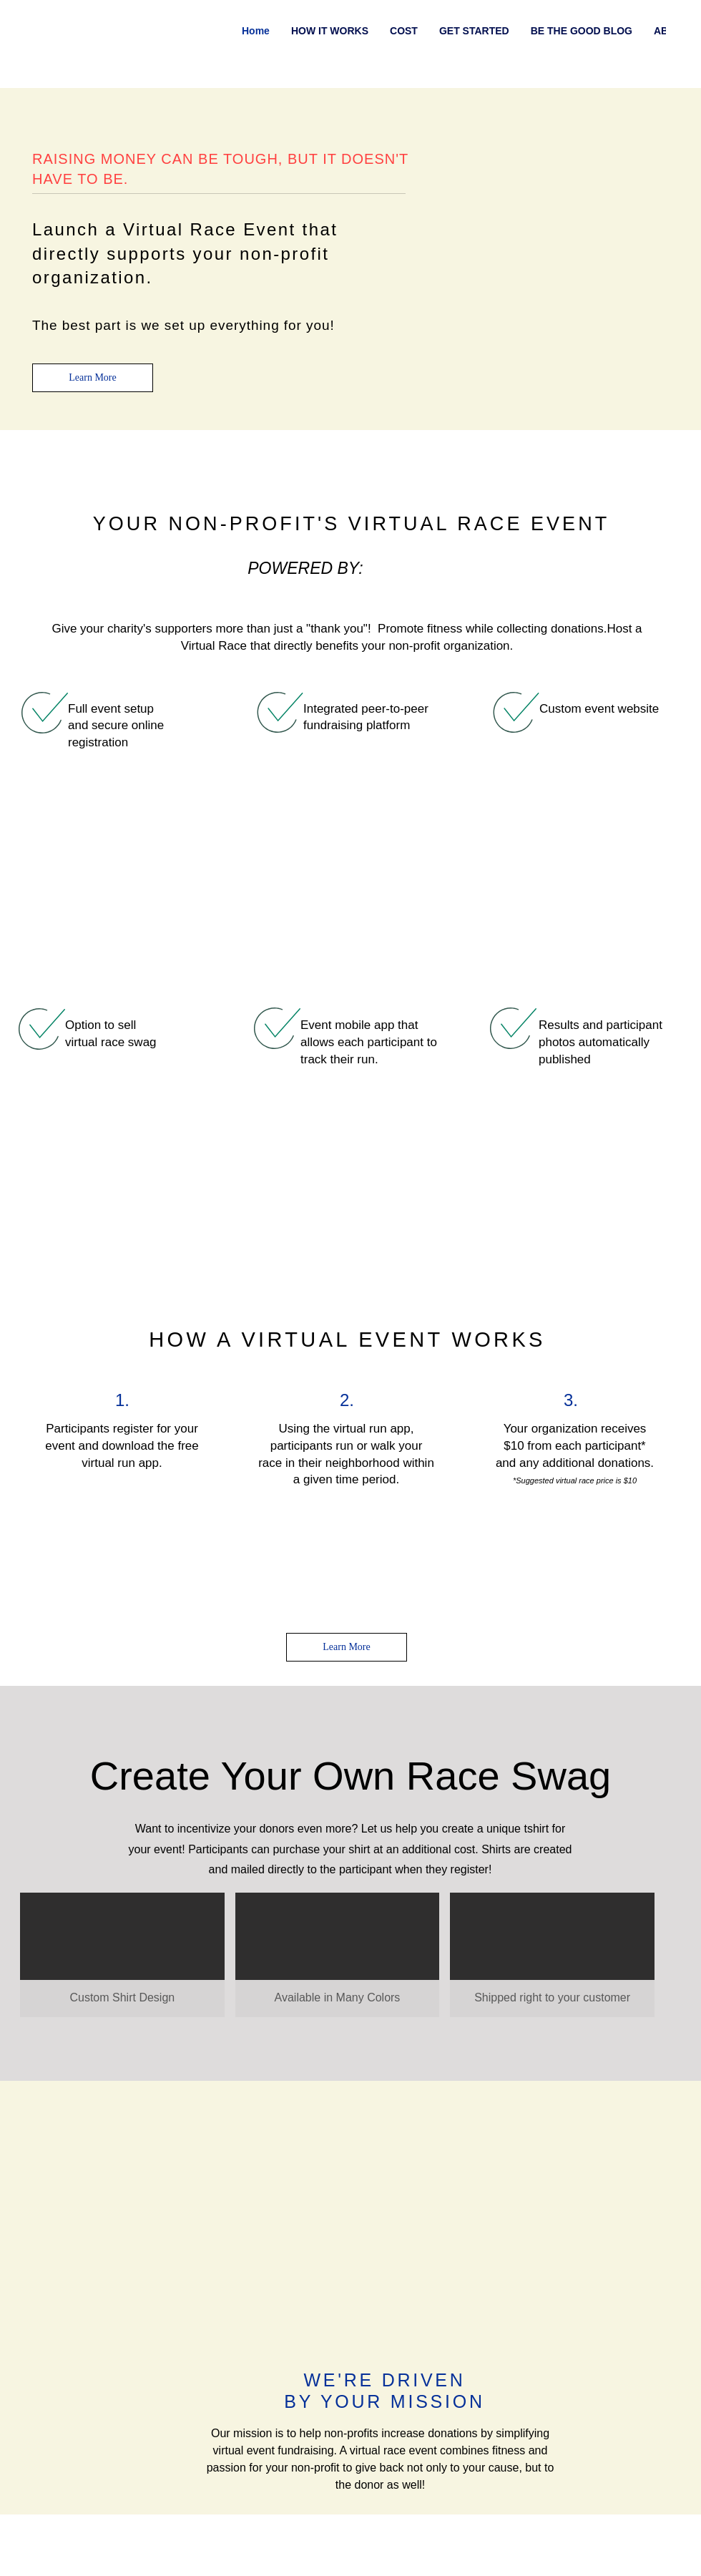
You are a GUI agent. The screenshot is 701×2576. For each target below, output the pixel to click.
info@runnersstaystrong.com (369, 2507)
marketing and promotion (251, 124)
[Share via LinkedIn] (163, 1809)
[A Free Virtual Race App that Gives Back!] (118, 2019)
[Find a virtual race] (580, 53)
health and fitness (124, 124)
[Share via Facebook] (92, 1809)
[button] (668, 124)
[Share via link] (198, 1809)
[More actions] (606, 222)
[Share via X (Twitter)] (127, 1809)
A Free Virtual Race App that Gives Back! (116, 2113)
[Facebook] (672, 30)
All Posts (34, 124)
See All (671, 1933)
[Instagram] (650, 30)
